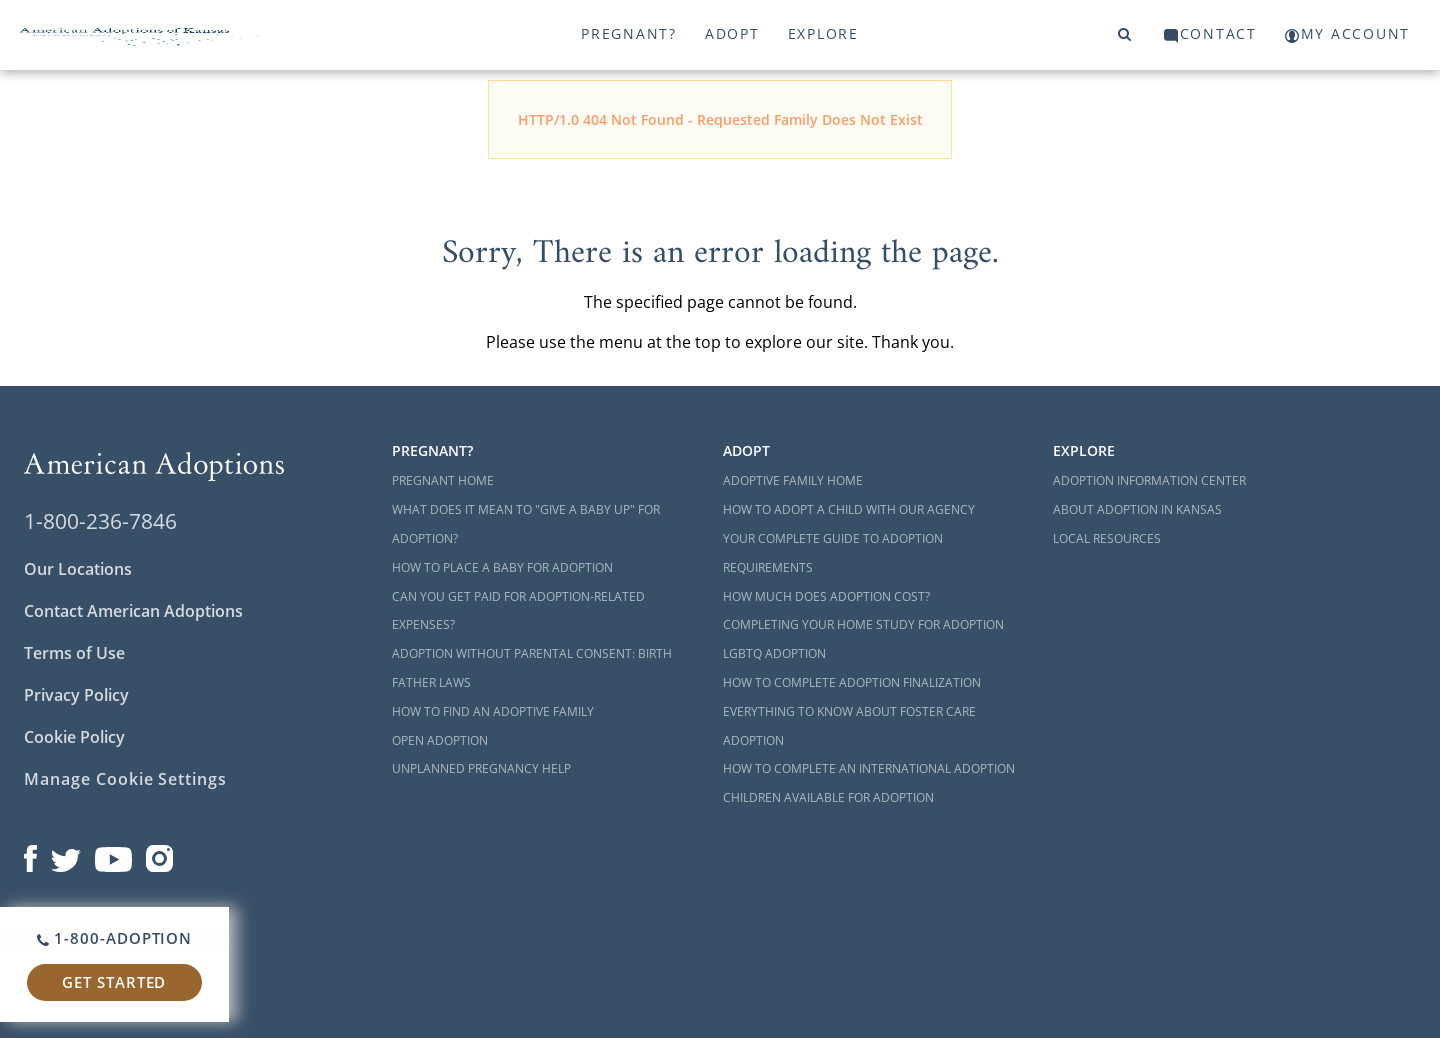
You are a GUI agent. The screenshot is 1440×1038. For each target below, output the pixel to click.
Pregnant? (629, 33)
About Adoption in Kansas (1137, 509)
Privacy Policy (76, 695)
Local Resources (1107, 538)
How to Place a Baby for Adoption (502, 567)
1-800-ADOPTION (114, 938)
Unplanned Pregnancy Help (481, 768)
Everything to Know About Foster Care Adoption (849, 726)
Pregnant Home (443, 480)
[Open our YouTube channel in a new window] (113, 854)
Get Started (114, 982)
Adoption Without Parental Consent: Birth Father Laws (532, 668)
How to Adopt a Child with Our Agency (849, 509)
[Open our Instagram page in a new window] (160, 854)
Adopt (732, 33)
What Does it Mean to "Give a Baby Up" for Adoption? (526, 524)
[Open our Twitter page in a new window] (66, 854)
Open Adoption (440, 740)
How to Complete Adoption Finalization (852, 682)
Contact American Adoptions (133, 611)
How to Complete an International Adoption (869, 768)
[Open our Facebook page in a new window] (30, 854)
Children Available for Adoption (828, 797)
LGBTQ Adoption (774, 653)
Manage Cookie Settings (125, 779)
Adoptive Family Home (793, 480)
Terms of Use (74, 653)
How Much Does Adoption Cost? (826, 596)
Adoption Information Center (1149, 480)
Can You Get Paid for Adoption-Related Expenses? (518, 611)
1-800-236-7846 (100, 521)
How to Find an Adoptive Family (493, 711)
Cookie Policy (74, 737)
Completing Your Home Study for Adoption (863, 624)
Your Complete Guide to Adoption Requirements (833, 553)
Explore (823, 33)
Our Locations (78, 569)
